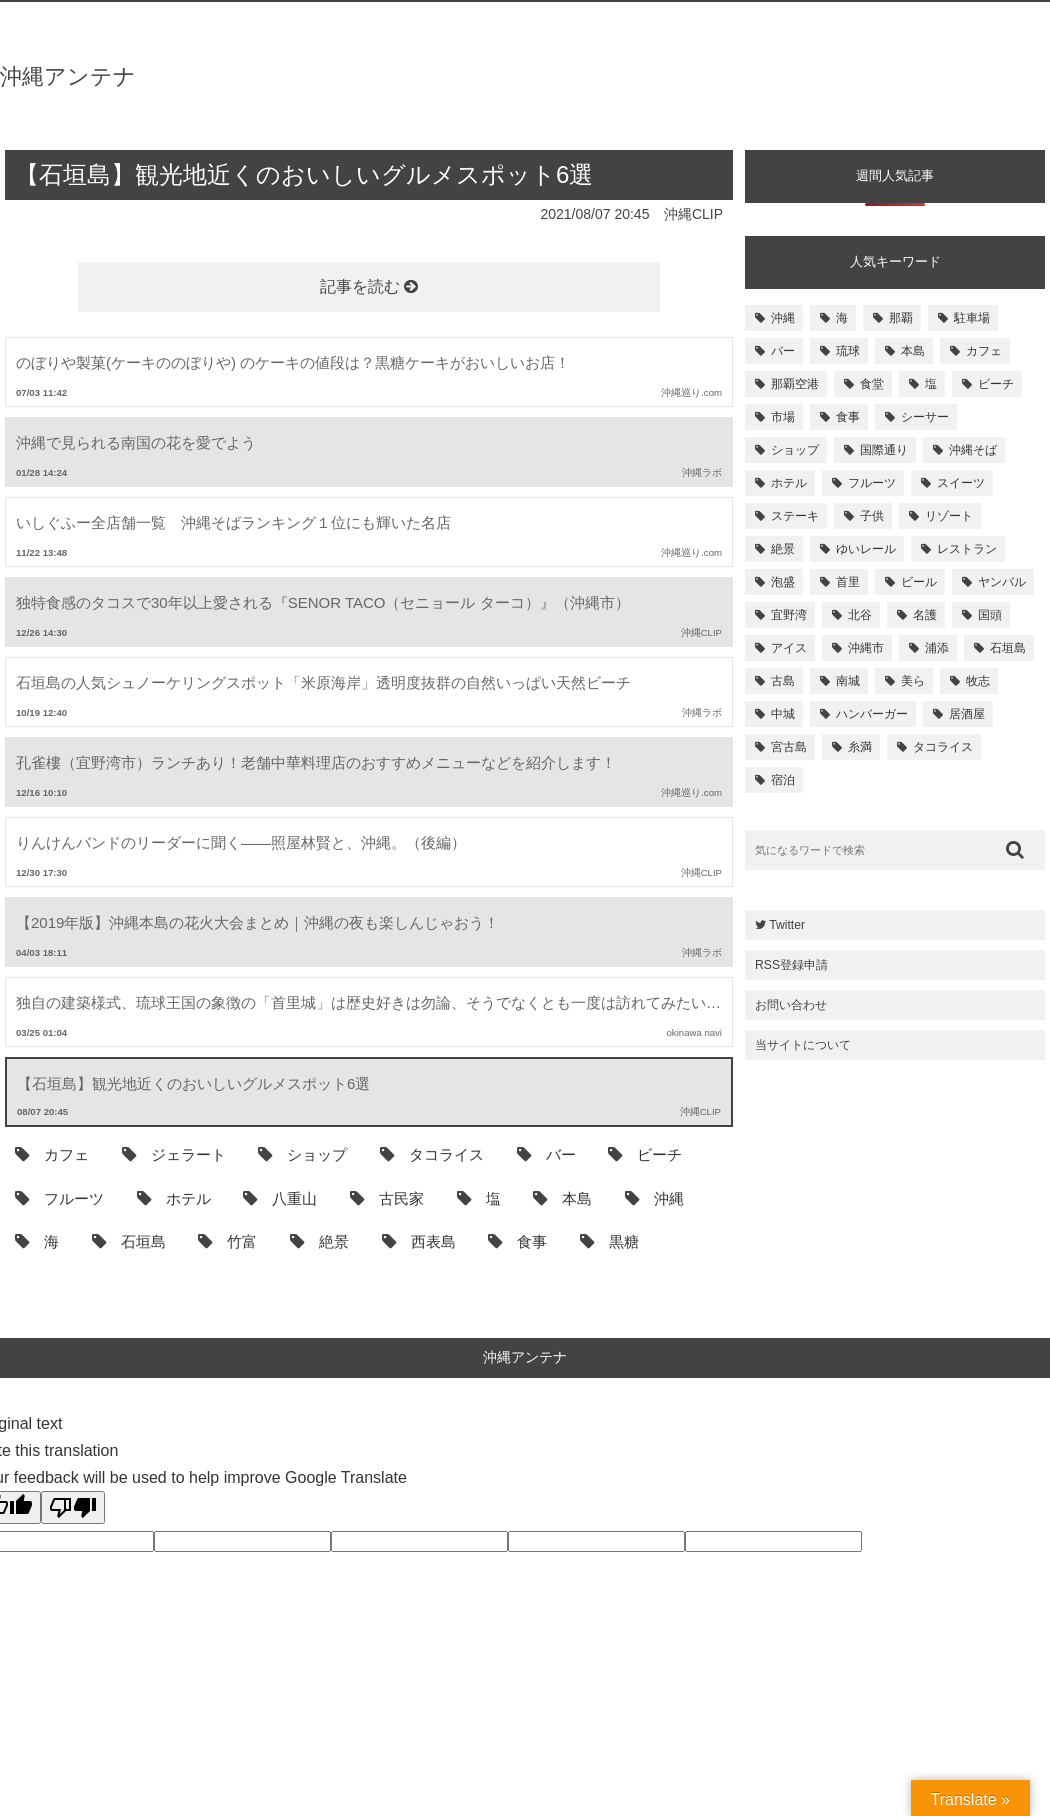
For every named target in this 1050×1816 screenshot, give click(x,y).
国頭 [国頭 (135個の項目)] (990, 615)
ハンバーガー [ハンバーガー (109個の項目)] (872, 714)
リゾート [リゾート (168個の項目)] (949, 516)
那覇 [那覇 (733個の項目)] (901, 318)
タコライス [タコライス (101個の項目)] (943, 747)
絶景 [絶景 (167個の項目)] (783, 549)
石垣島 (129, 1241)
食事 (517, 1241)
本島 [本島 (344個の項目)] (913, 351)
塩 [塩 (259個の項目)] (931, 384)
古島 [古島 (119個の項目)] (783, 681)
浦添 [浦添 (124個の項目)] (937, 648)
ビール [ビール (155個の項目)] (919, 582)
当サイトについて (803, 1045)
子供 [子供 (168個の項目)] (872, 516)
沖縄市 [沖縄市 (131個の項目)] (866, 648)
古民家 (387, 1198)
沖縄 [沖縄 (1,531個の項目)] (783, 318)
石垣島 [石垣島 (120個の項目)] (1008, 648)
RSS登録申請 (791, 965)
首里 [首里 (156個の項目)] (848, 582)
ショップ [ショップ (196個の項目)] (795, 450)
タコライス (432, 1154)
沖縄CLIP (693, 214)
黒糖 (609, 1241)
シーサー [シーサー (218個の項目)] (925, 417)
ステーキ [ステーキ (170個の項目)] (795, 516)
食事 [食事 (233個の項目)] (848, 417)
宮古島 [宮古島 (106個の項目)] (789, 747)
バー (546, 1154)
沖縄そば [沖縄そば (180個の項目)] (973, 450)
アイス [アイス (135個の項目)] (789, 648)
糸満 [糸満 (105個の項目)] (860, 747)
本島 (562, 1198)
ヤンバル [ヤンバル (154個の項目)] (1002, 582)
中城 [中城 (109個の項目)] (783, 714)
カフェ (52, 1154)
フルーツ (59, 1198)
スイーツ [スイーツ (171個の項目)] (961, 483)
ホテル (174, 1198)
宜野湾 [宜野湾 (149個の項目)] (789, 615)
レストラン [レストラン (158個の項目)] (967, 549)
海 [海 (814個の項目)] (842, 318)
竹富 (227, 1241)
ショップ (302, 1154)
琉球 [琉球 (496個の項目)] (848, 351)
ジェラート (174, 1154)
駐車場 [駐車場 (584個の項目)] (972, 318)
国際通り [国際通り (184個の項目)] (884, 450)
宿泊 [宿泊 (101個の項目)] (783, 780)
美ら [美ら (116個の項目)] (913, 681)
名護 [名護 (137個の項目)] (925, 615)
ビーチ (645, 1154)
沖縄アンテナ (68, 76)
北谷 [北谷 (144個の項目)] (860, 615)
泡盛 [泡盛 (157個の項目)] (783, 582)
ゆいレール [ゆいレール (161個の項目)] (866, 549)
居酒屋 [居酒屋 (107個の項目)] (967, 714)
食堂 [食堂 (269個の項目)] (872, 384)
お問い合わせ (791, 1005)
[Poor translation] (73, 1507)
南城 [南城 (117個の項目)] (848, 681)
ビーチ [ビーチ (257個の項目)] (996, 384)
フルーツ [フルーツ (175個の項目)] (872, 483)
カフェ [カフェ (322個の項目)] (984, 351)
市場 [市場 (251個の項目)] (783, 417)
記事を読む (369, 286)
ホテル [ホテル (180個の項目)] (789, 483)
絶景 (319, 1241)
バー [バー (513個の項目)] (783, 351)
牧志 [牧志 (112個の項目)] (978, 681)
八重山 (280, 1198)
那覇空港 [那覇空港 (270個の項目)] (795, 384)
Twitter (780, 925)
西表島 (419, 1241)
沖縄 (654, 1198)
